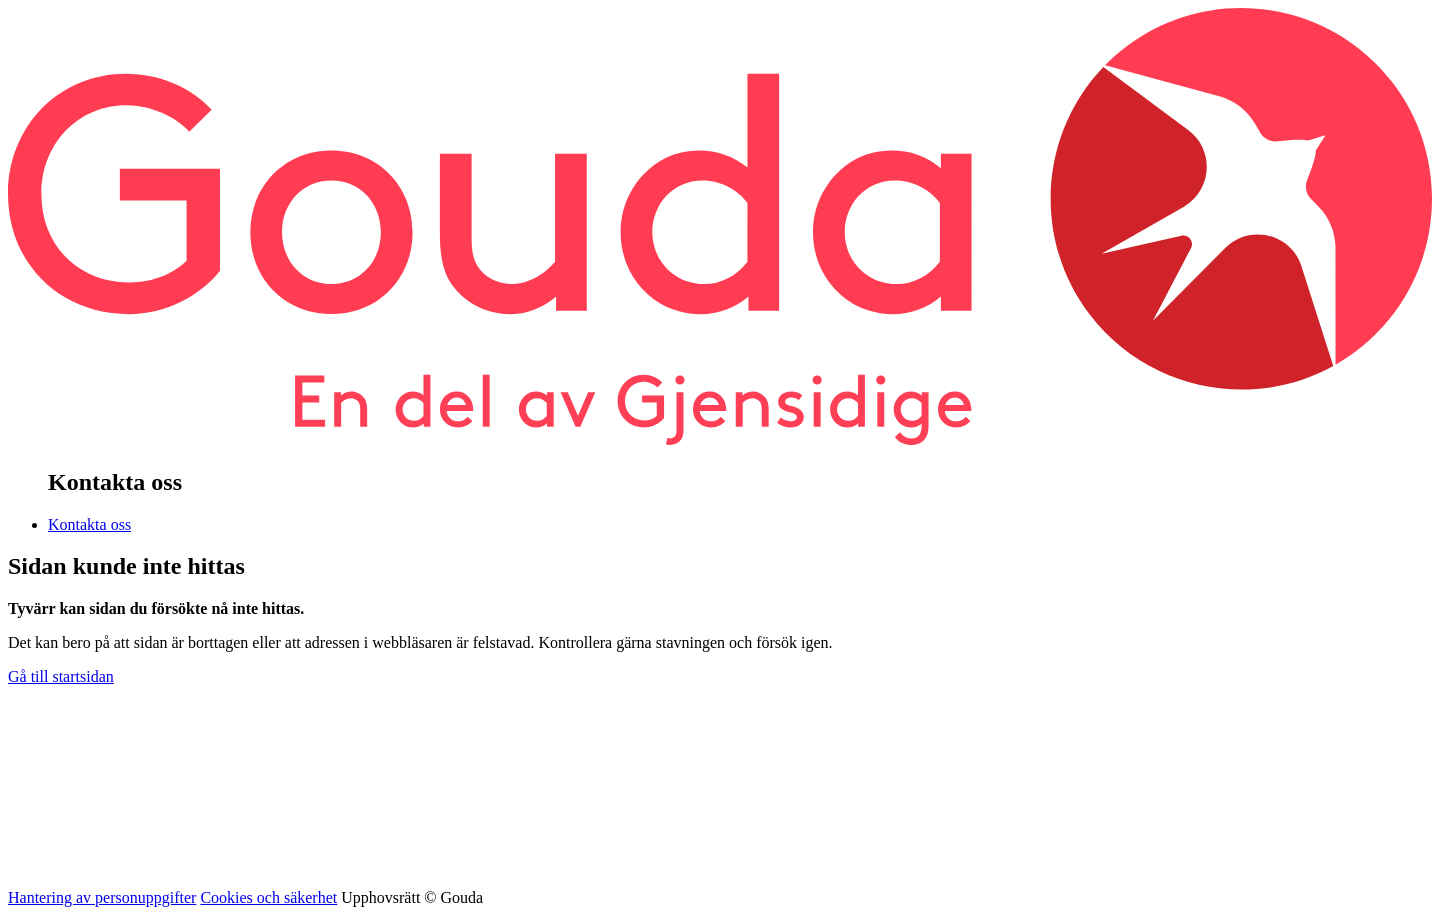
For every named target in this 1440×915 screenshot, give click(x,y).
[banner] (720, 439)
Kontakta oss (89, 524)
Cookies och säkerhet (268, 897)
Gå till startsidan (61, 676)
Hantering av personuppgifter (102, 897)
